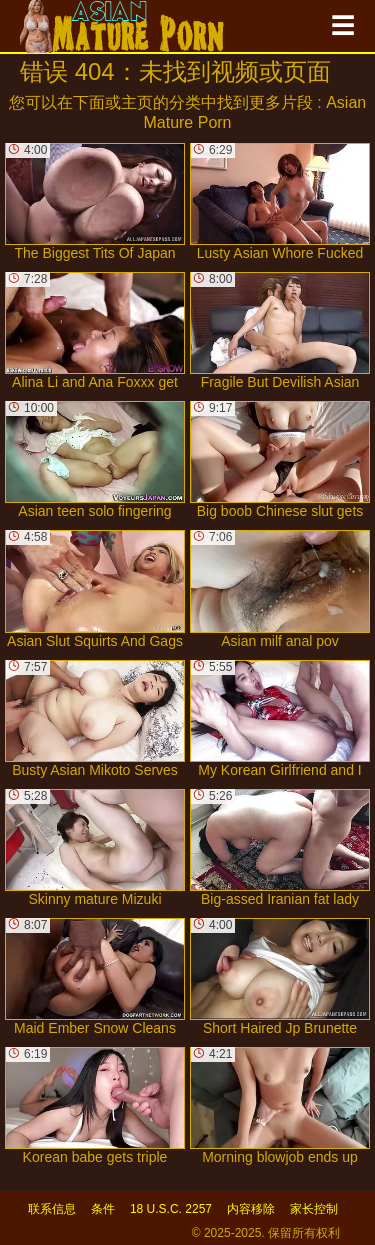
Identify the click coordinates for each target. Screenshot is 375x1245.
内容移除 (251, 1209)
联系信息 (52, 1209)
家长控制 (314, 1209)
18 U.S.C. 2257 (171, 1209)
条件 (103, 1209)
